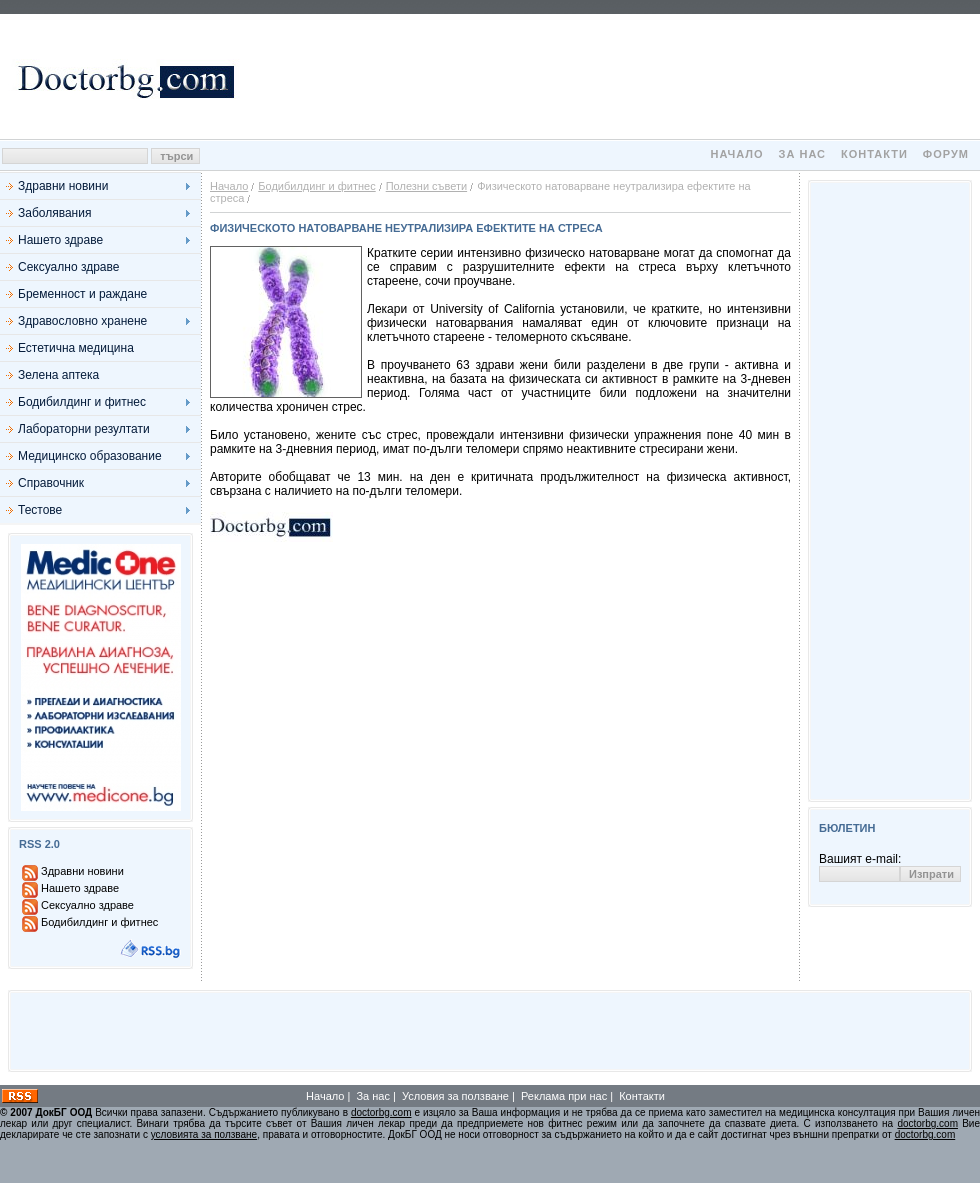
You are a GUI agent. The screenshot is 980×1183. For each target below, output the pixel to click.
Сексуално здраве (68, 267)
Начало (736, 154)
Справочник (51, 483)
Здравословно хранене (82, 321)
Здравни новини (63, 186)
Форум (946, 154)
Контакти (874, 154)
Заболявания (54, 213)
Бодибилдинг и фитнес (82, 402)
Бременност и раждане (82, 294)
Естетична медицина (76, 348)
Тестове (40, 510)
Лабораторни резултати (84, 429)
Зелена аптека (58, 375)
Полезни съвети (426, 186)
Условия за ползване (455, 1096)
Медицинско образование (90, 456)
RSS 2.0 (39, 844)
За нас (802, 154)
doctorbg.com (381, 1112)
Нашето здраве (60, 240)
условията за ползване (204, 1134)
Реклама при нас (564, 1096)
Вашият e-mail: (860, 859)
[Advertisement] (610, 76)
